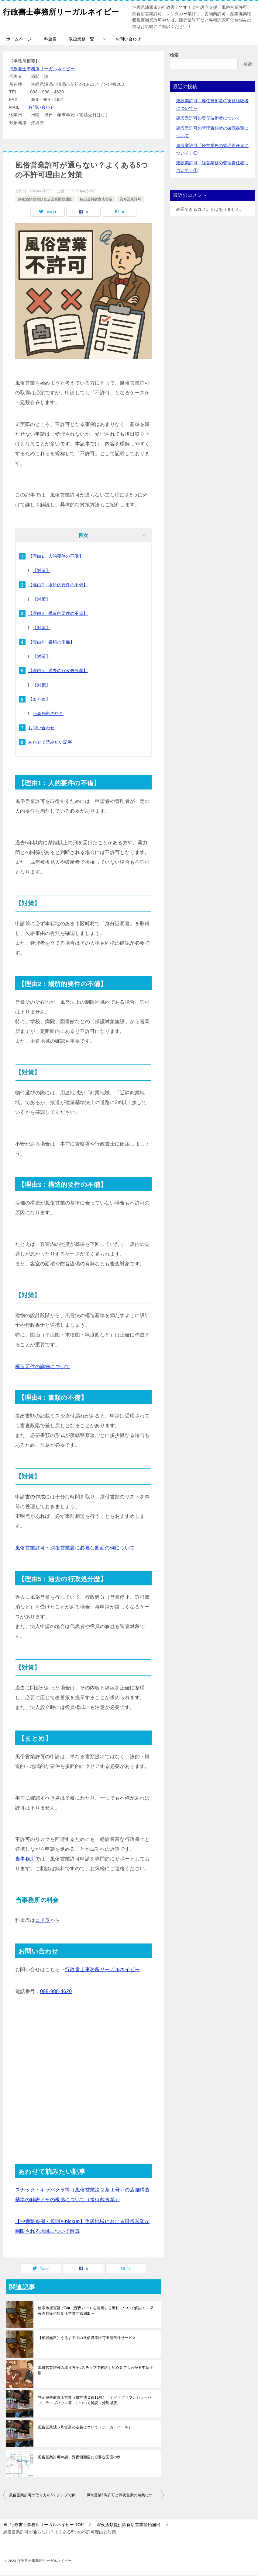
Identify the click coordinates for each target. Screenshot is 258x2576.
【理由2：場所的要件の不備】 (58, 585)
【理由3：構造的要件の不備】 (58, 614)
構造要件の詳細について (42, 1367)
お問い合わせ (128, 39)
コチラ (42, 1920)
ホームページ (19, 39)
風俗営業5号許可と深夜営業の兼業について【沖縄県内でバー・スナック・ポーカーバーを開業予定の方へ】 (125, 2496)
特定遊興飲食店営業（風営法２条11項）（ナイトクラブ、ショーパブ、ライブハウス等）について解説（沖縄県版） (95, 2401)
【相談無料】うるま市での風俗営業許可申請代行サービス (87, 2338)
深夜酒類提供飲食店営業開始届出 (45, 200)
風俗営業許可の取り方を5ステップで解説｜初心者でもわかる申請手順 (95, 2371)
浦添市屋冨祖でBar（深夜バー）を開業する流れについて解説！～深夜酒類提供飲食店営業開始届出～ (95, 2311)
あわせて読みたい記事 (50, 742)
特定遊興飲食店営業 (96, 200)
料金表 (50, 39)
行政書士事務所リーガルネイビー (42, 69)
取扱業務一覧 (81, 39)
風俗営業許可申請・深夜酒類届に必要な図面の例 (79, 2458)
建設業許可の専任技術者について (208, 118)
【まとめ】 (39, 699)
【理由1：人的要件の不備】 (55, 556)
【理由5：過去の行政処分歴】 (58, 671)
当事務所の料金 (48, 714)
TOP (47, 2525)
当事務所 (25, 1859)
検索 (174, 55)
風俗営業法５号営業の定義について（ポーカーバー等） (85, 2428)
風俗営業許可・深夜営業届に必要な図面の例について (75, 1548)
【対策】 (41, 571)
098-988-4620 (56, 1992)
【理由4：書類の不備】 (51, 642)
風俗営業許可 (130, 200)
